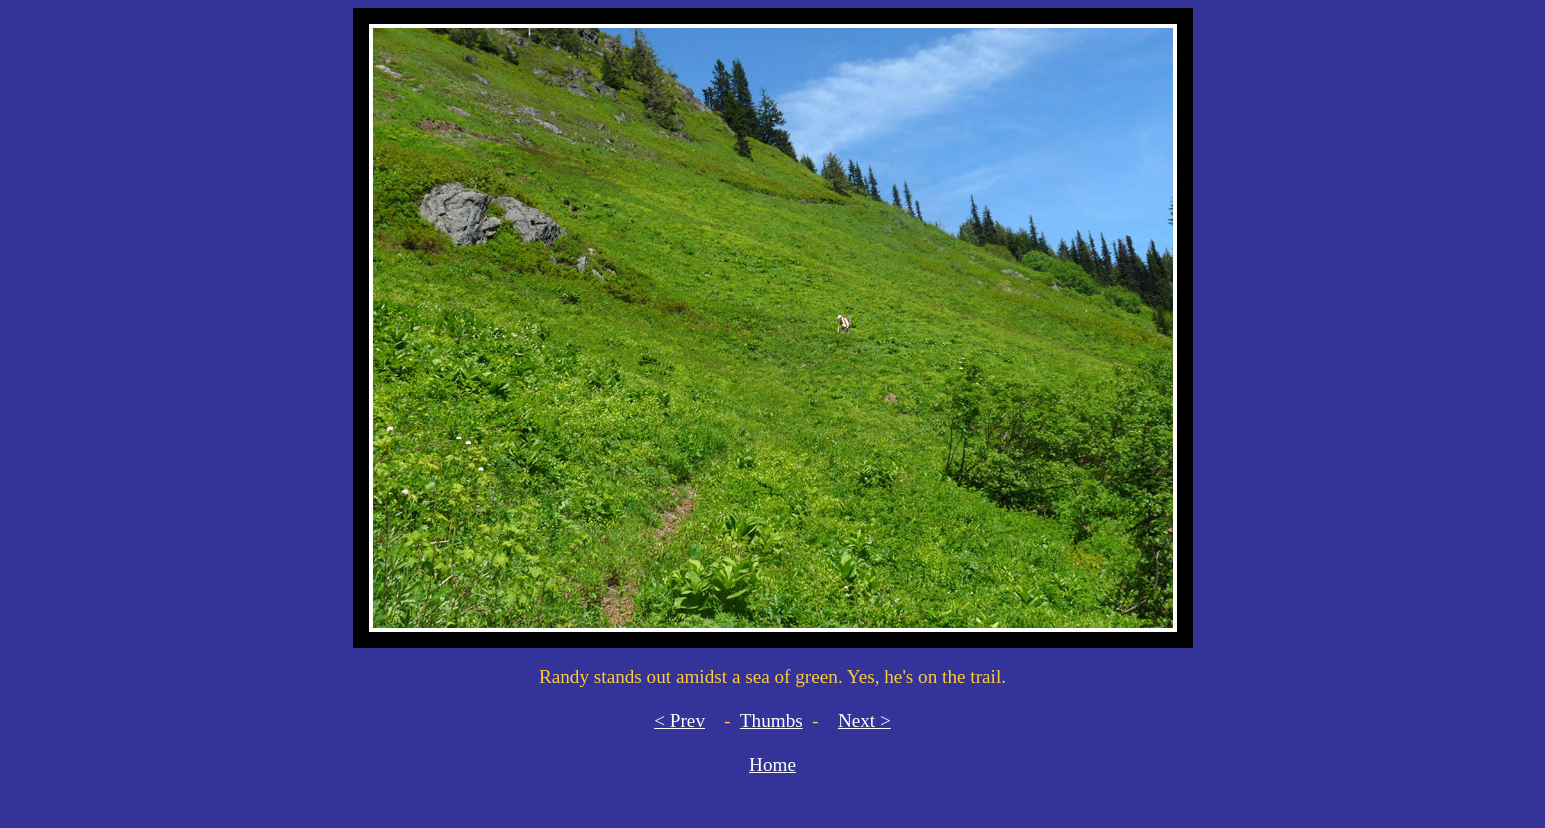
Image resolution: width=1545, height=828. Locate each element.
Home (772, 764)
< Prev (679, 720)
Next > (864, 720)
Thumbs (771, 720)
